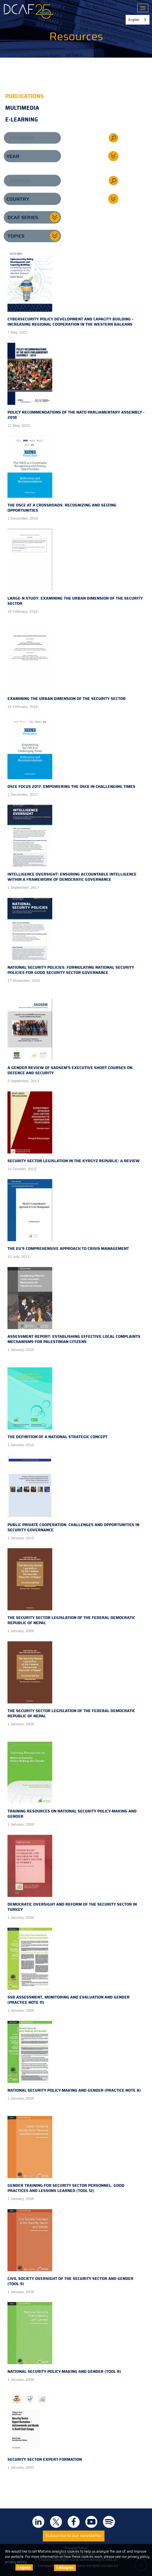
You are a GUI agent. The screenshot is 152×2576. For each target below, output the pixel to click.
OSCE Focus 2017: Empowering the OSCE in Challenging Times (71, 753)
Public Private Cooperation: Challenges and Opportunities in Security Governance (73, 1494)
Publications (24, 96)
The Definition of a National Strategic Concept (57, 1403)
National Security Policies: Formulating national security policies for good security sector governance (70, 937)
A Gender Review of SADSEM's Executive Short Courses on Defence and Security (69, 1037)
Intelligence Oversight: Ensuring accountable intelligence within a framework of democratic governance (72, 844)
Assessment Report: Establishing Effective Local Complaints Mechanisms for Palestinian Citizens (73, 1306)
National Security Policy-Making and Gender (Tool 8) (64, 2338)
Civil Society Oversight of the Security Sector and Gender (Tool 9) (70, 2248)
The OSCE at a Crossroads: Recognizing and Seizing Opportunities (61, 474)
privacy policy (16, 2562)
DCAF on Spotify (109, 2522)
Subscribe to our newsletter (73, 2535)
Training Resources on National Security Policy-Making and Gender (72, 1780)
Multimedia (22, 108)
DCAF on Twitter (56, 2522)
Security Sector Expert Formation (44, 2426)
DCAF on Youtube (91, 2522)
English (133, 19)
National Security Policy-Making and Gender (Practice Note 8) (74, 2057)
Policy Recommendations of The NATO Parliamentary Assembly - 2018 (76, 382)
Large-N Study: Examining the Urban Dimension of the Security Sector (75, 568)
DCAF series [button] (22, 217)
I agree (24, 2567)
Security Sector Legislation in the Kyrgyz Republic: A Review (73, 1127)
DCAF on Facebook (74, 2522)
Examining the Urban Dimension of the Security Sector (66, 665)
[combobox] (138, 20)
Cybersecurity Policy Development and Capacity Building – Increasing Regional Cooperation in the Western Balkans (70, 288)
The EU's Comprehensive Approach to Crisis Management (68, 1215)
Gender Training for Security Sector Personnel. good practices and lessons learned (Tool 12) (65, 2155)
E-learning (21, 119)
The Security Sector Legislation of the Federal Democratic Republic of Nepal (71, 1587)
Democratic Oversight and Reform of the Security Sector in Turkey (72, 1874)
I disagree (64, 2568)
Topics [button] (15, 236)
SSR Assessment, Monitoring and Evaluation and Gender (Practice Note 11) (68, 1966)
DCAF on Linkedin (38, 2522)
